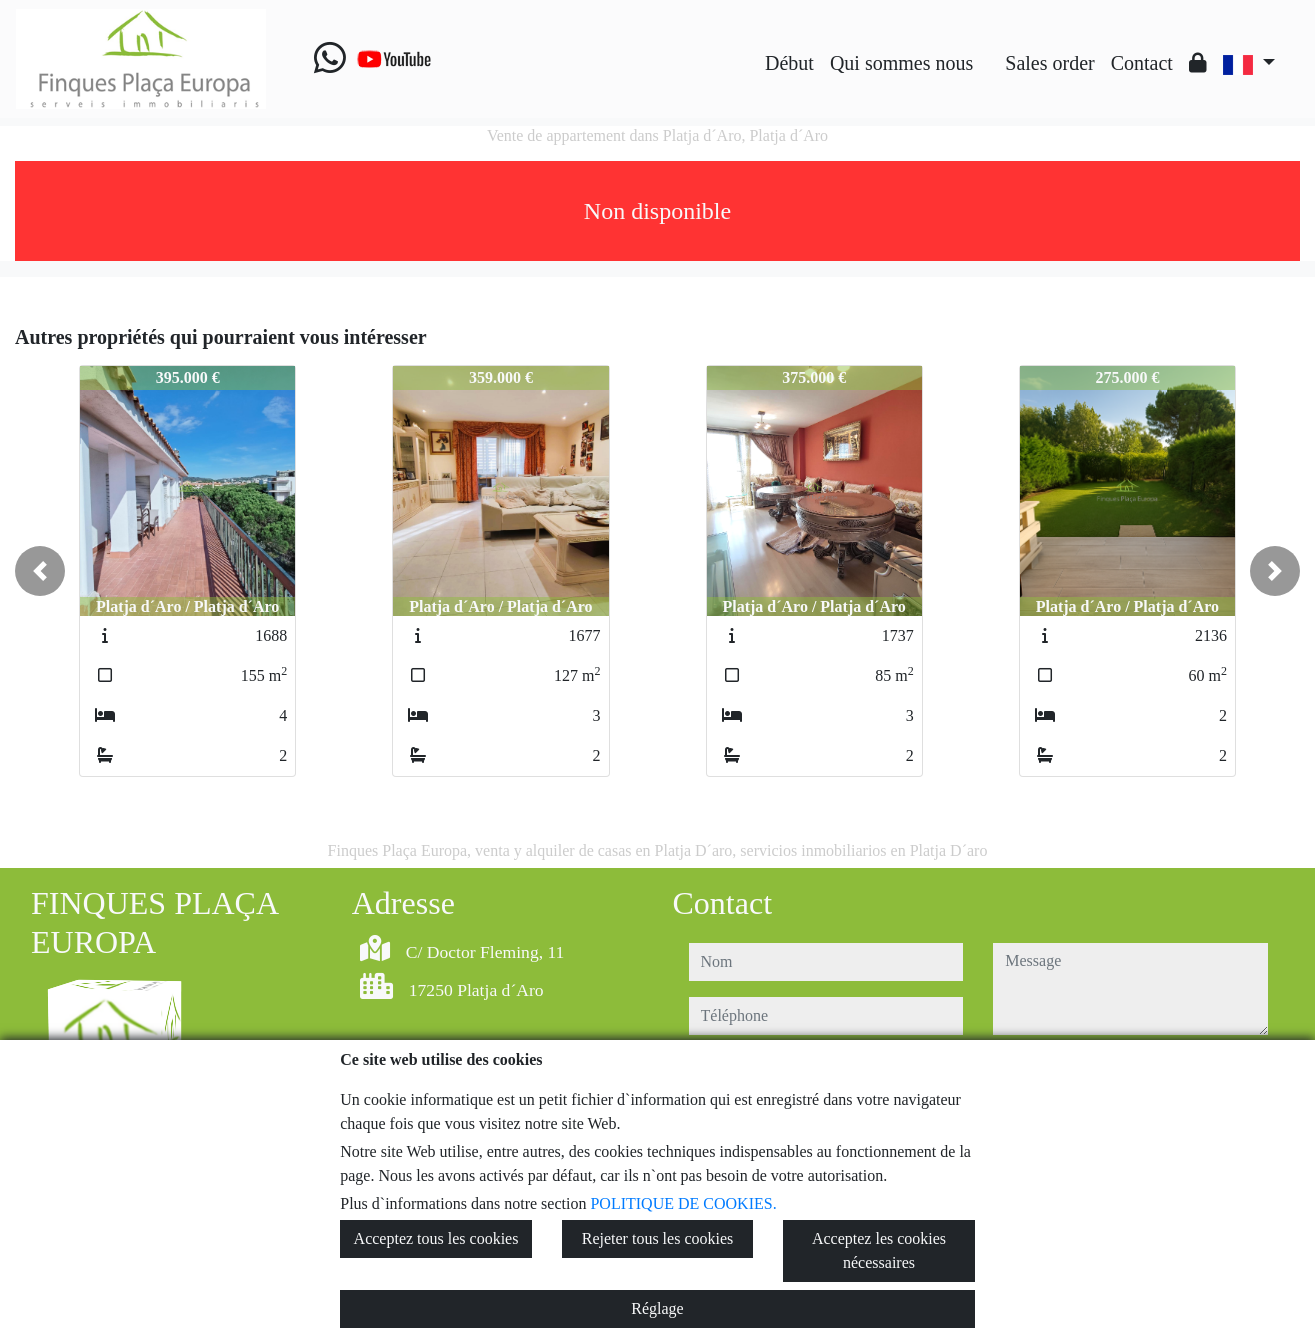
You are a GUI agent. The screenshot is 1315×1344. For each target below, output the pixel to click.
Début (789, 63)
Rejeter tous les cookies (658, 1238)
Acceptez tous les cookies (436, 1238)
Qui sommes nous (901, 63)
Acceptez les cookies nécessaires (879, 1250)
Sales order (1049, 63)
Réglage (657, 1308)
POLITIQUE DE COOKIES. (683, 1203)
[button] (40, 571)
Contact (1142, 63)
